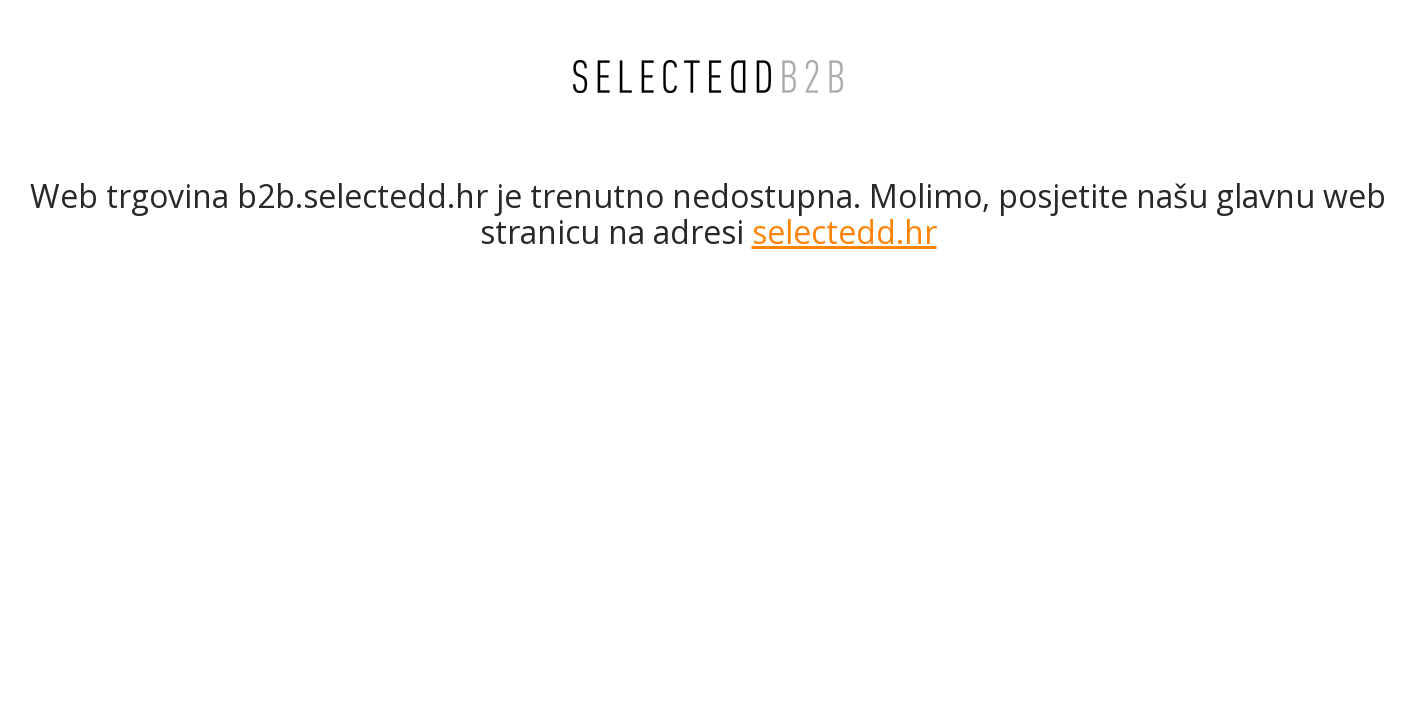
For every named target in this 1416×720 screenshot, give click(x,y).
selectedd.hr (844, 231)
